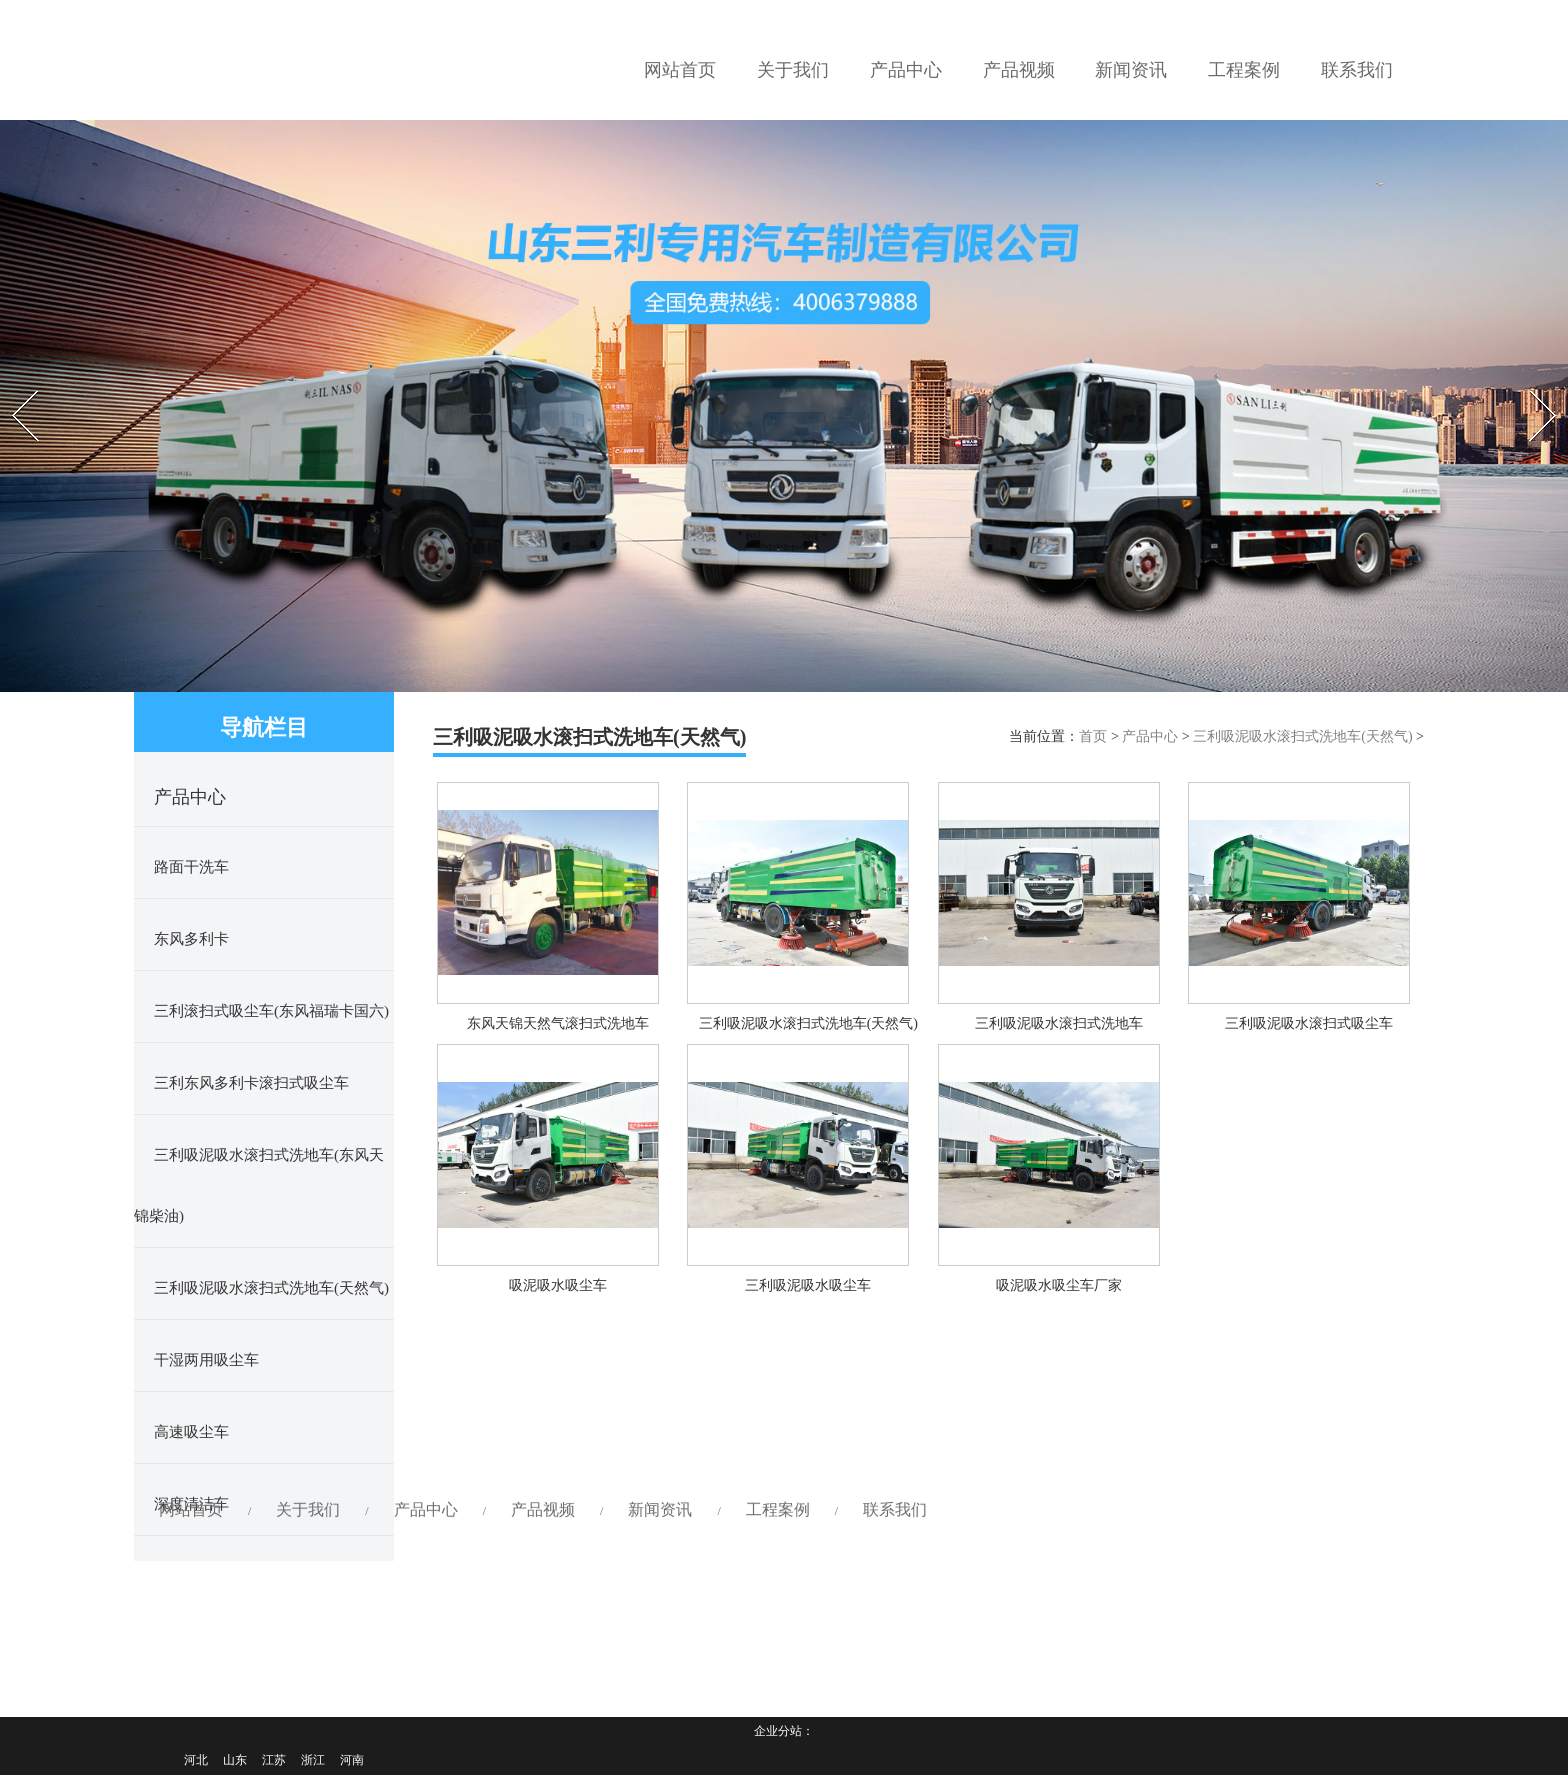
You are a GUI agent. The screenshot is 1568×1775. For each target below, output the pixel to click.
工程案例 (778, 974)
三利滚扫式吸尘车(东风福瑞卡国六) (271, 1011)
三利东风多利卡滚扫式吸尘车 (251, 1083)
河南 (352, 1760)
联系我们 (895, 974)
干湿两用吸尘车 (206, 1360)
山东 (235, 1760)
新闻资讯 (660, 974)
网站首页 (191, 974)
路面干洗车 (191, 867)
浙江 (313, 1760)
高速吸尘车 (191, 1432)
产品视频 (543, 974)
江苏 (274, 1760)
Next (1529, 385)
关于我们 (308, 974)
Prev (11, 385)
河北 (196, 1760)
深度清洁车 (191, 1504)
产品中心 (1150, 736)
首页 (1093, 736)
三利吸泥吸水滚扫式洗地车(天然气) (271, 1288)
